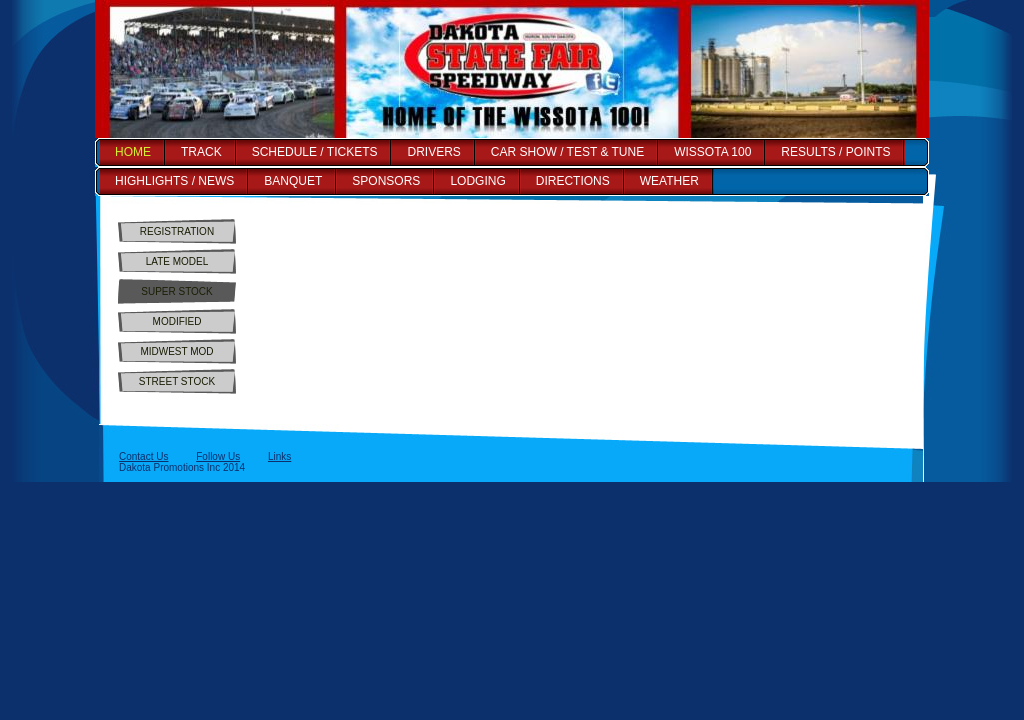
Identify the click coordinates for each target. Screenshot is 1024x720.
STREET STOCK (177, 381)
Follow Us (218, 456)
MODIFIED (177, 321)
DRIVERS (433, 152)
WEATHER (669, 181)
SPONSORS (386, 181)
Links (279, 456)
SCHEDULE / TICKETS (315, 152)
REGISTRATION (177, 231)
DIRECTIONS (573, 181)
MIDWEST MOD (176, 351)
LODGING (477, 181)
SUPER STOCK (177, 291)
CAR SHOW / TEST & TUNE (567, 152)
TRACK (201, 152)
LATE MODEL (177, 261)
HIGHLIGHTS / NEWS (174, 181)
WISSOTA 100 (712, 152)
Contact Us (143, 456)
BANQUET (293, 181)
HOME (133, 152)
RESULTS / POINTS (835, 152)
